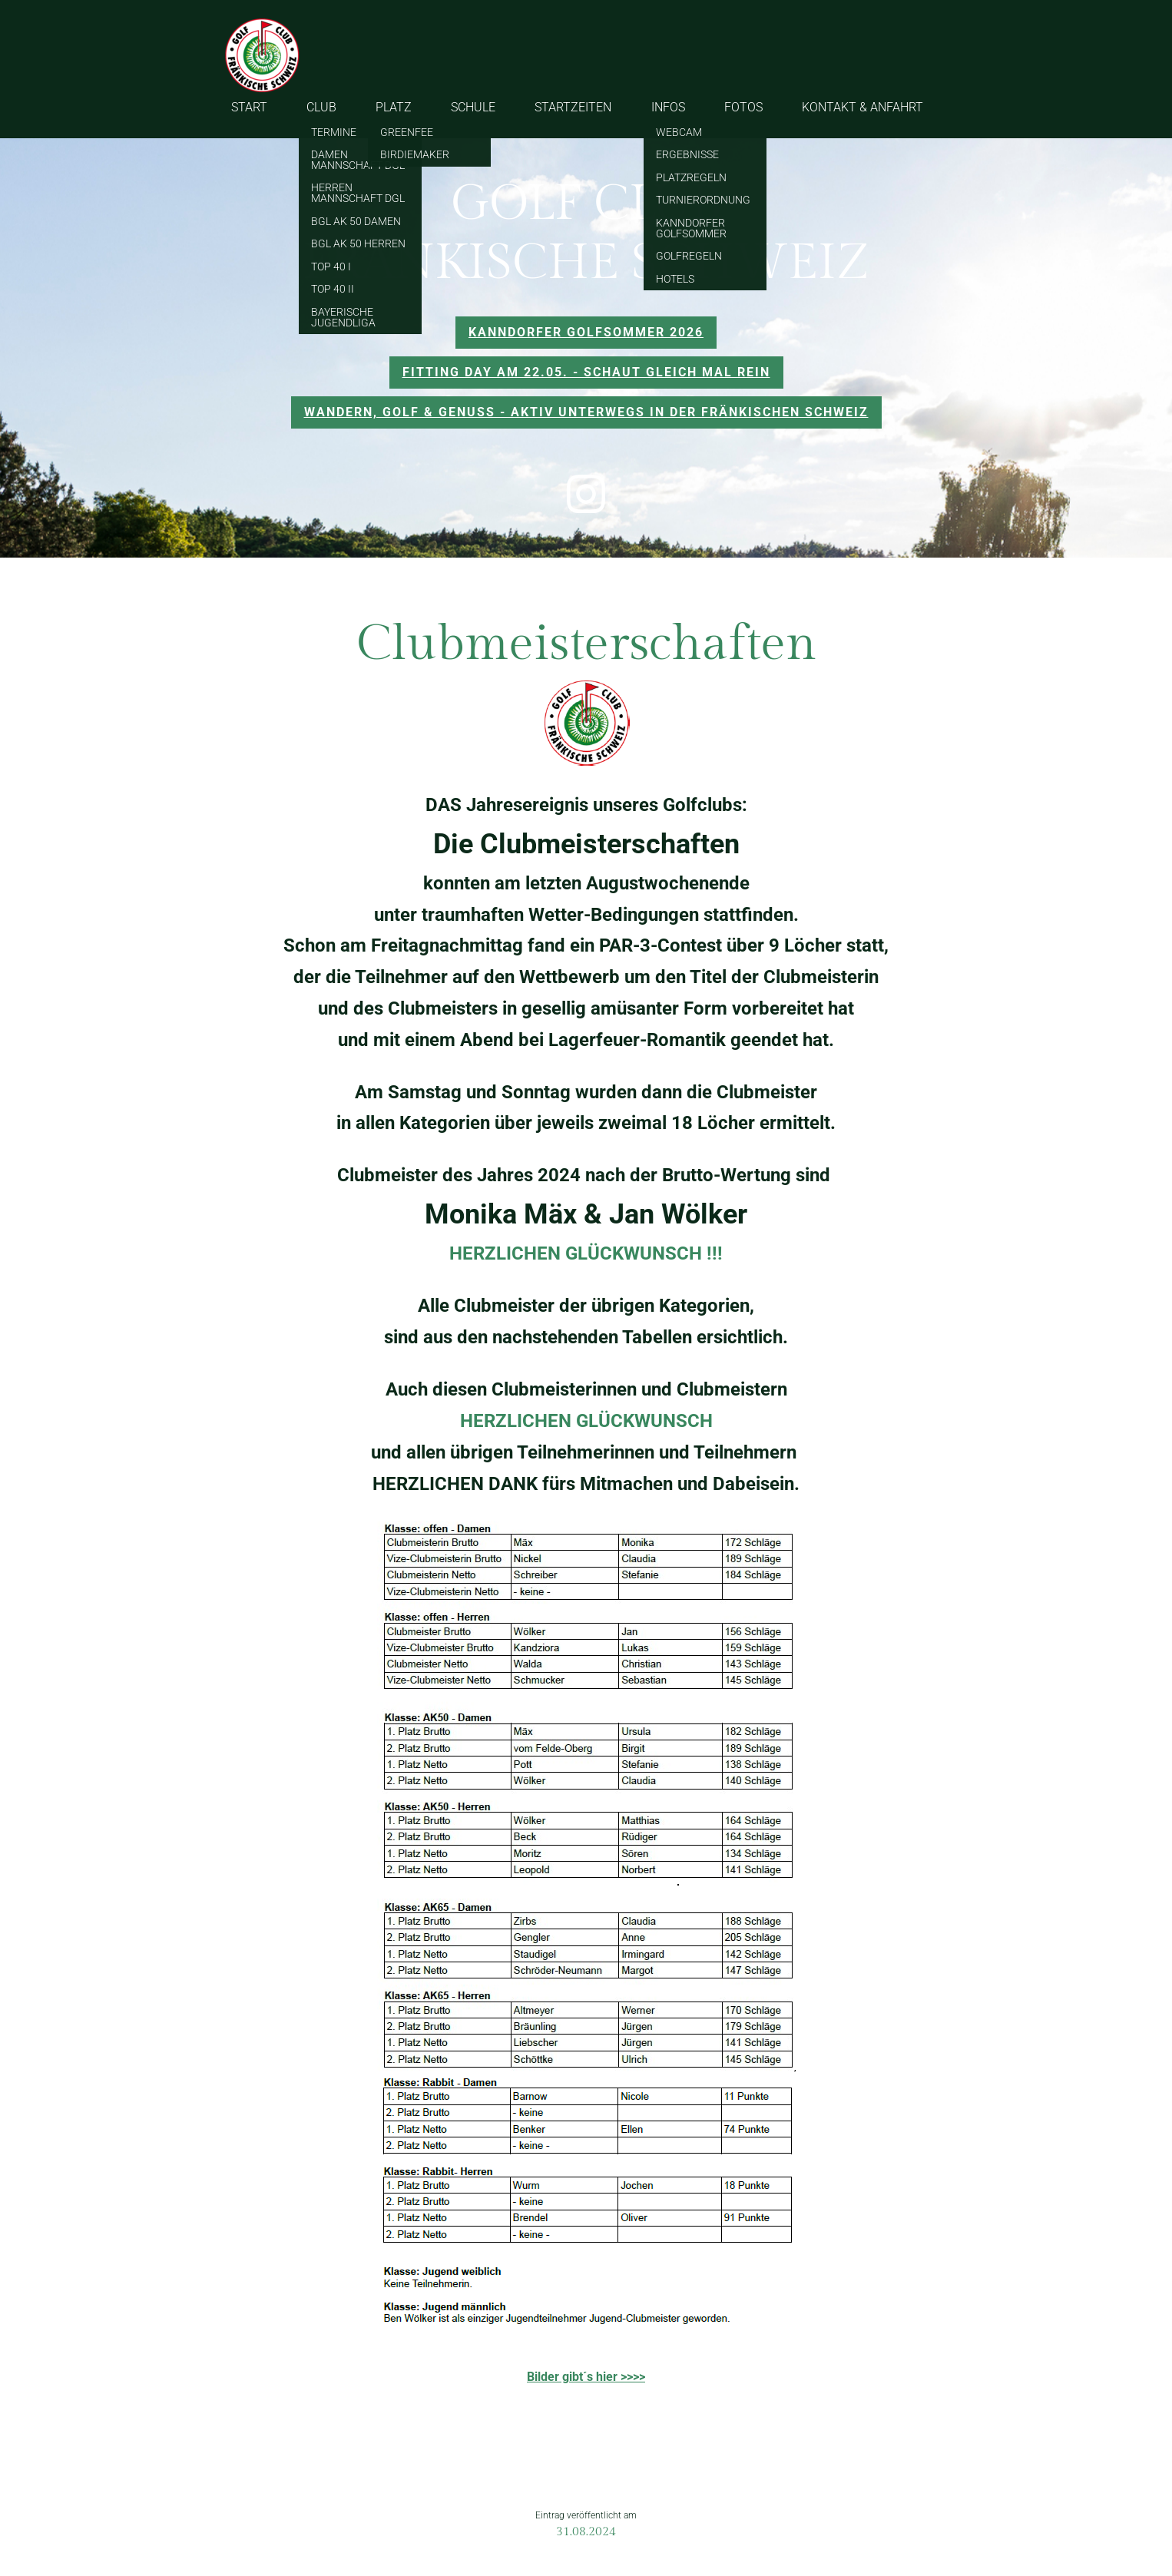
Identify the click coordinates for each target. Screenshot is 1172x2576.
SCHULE (473, 107)
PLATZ (394, 107)
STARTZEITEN (573, 107)
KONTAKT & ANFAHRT (862, 107)
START (249, 107)
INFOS (668, 107)
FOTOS (743, 107)
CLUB (321, 107)
